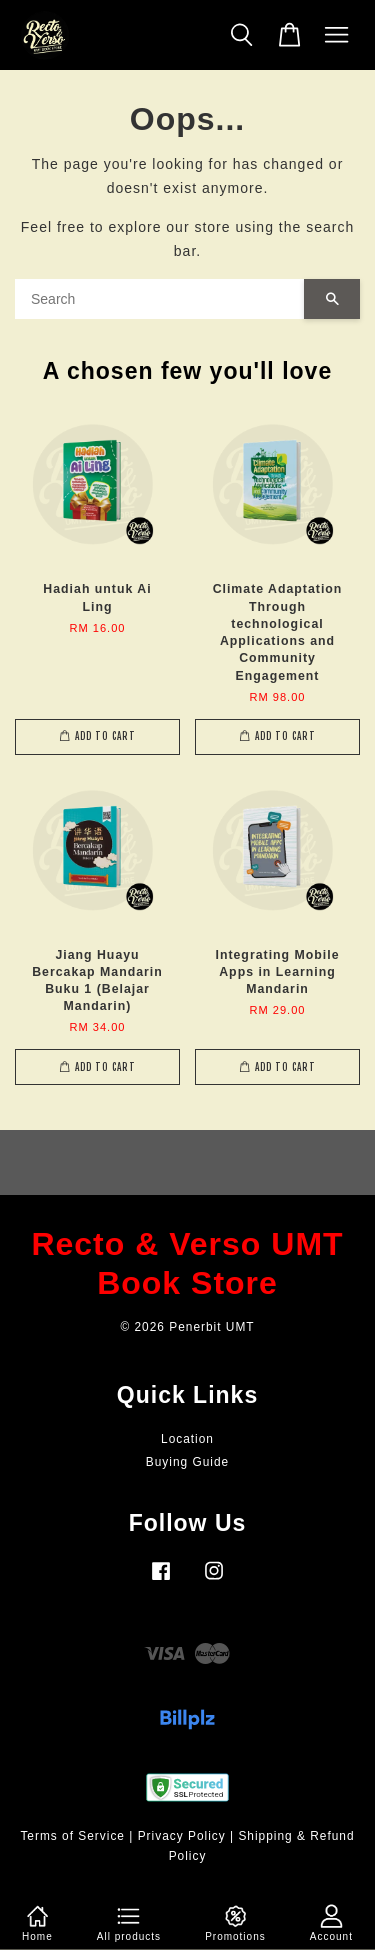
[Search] (159, 299)
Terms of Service (72, 1836)
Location (187, 1439)
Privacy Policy (182, 1836)
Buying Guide (187, 1462)
